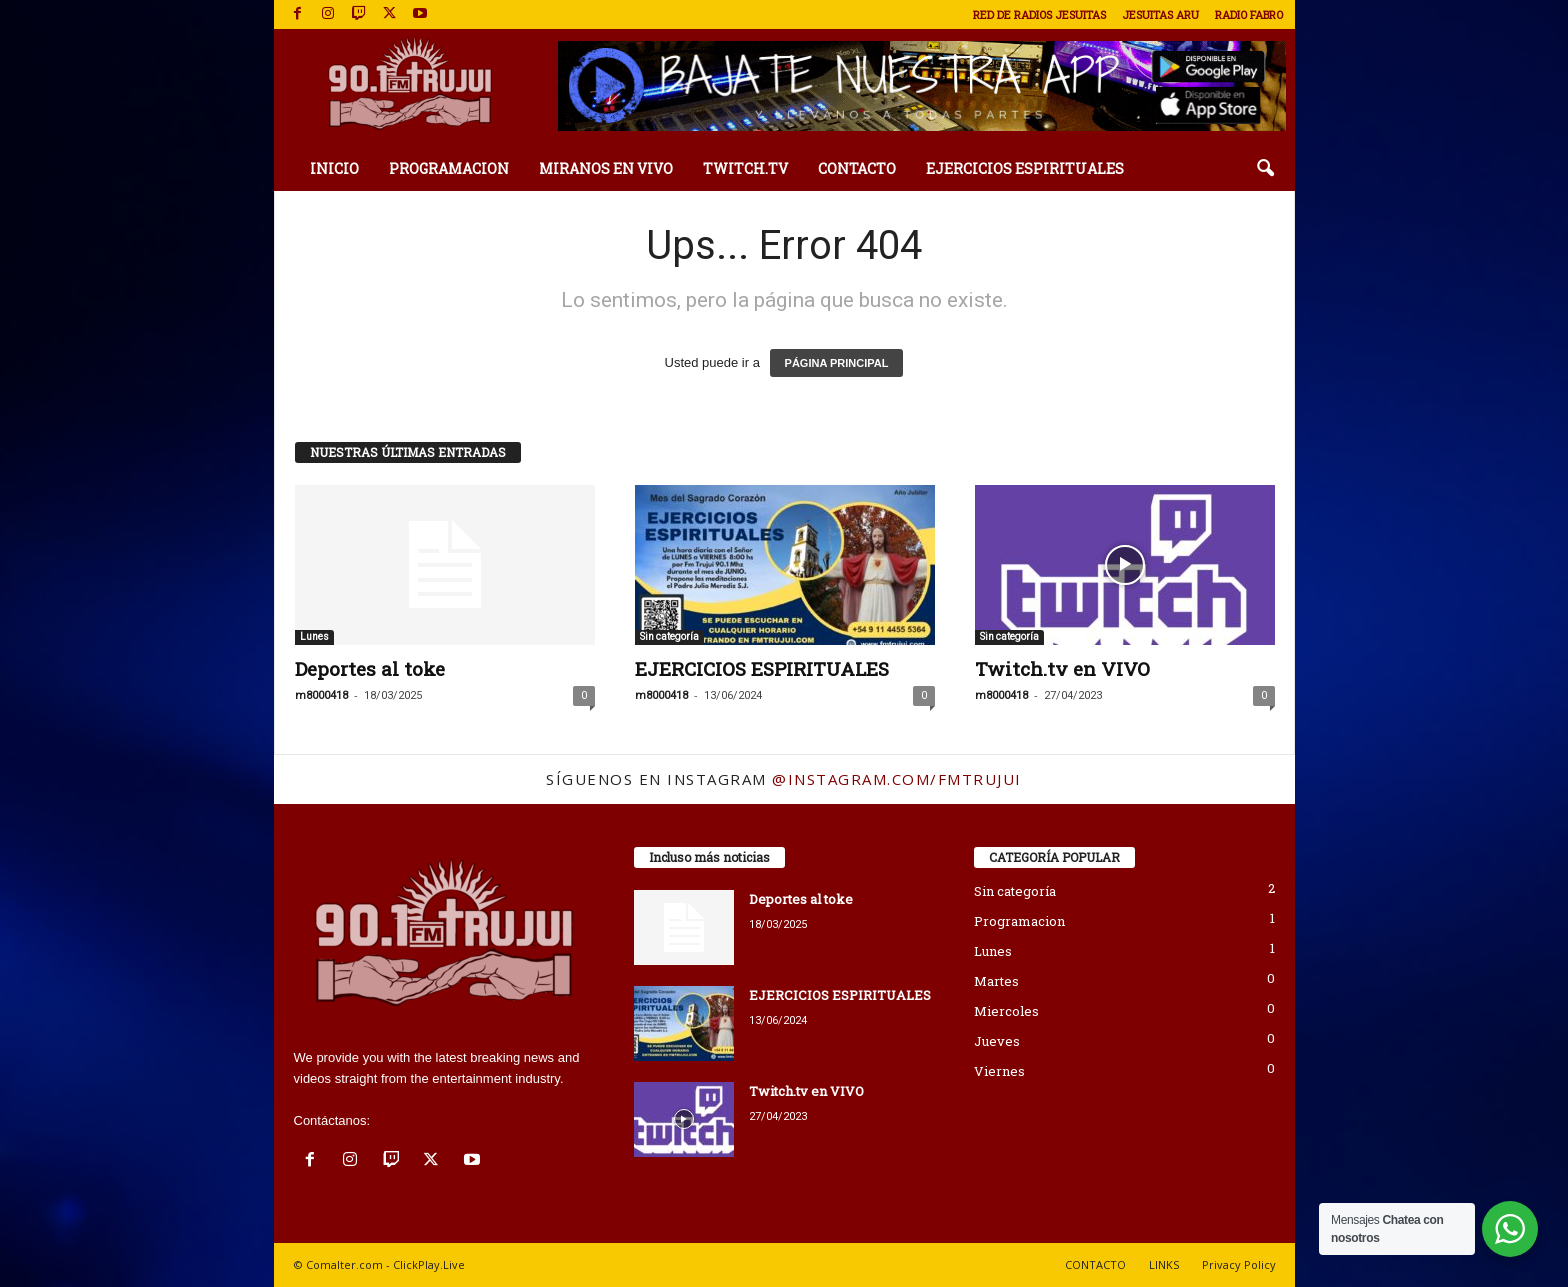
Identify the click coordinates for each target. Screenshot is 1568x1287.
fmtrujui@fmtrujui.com (437, 1120)
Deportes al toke (370, 668)
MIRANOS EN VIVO (606, 168)
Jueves (997, 1041)
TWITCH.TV (745, 168)
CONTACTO (857, 168)
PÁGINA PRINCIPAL (837, 363)
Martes (996, 981)
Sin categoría (669, 636)
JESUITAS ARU (1160, 14)
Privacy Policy (1239, 1264)
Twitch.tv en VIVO (1062, 668)
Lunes (314, 636)
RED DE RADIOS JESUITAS (1039, 14)
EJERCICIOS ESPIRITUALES (1025, 168)
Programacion (1019, 921)
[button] (1265, 169)
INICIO (334, 168)
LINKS (1164, 1264)
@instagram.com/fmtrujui (897, 779)
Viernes (999, 1071)
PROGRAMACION (449, 168)
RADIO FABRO (1249, 14)
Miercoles (1006, 1011)
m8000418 (321, 695)
